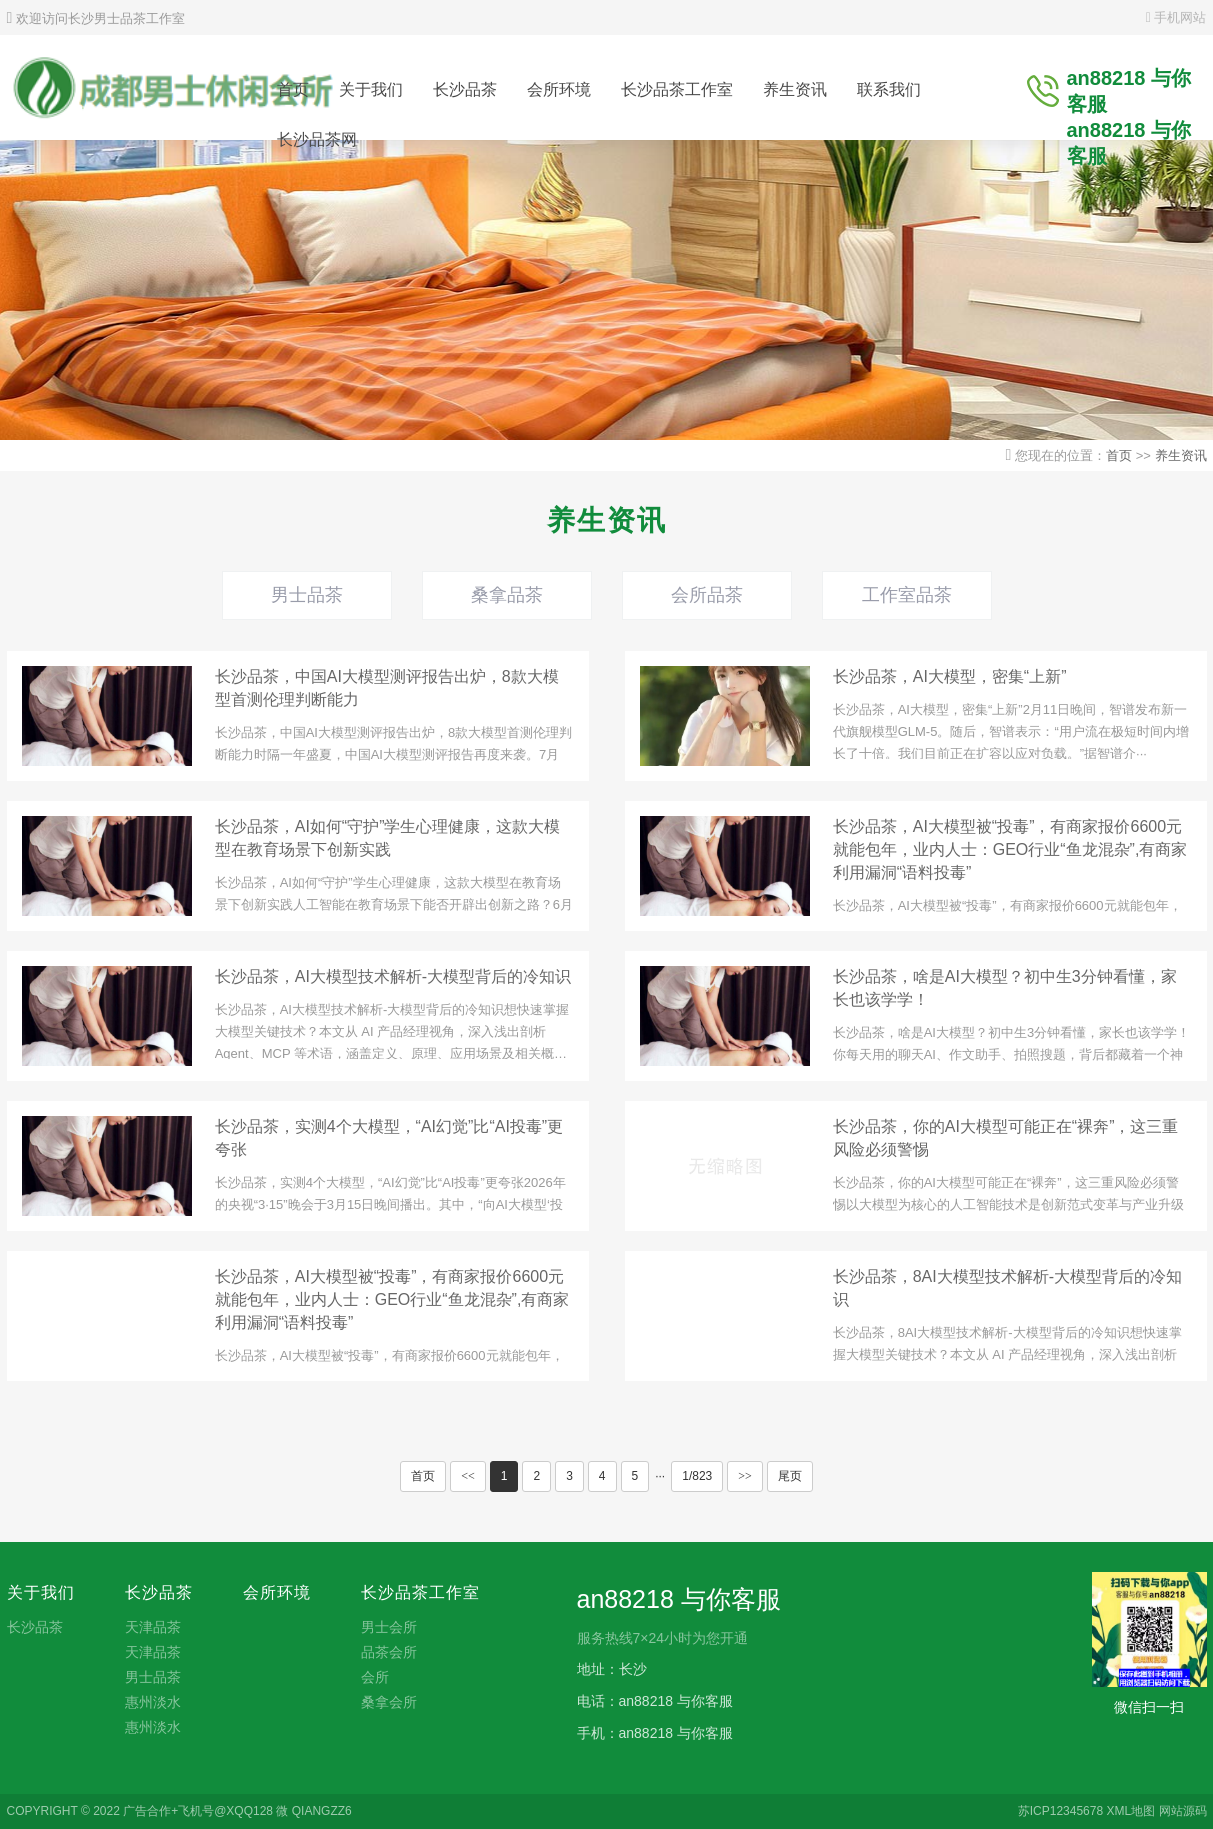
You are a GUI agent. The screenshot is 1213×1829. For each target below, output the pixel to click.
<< (468, 1476)
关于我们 (371, 89)
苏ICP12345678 (1060, 1811)
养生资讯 (795, 89)
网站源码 (1183, 1811)
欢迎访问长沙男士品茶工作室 (96, 18)
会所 (375, 1677)
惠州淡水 (153, 1702)
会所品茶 (707, 595)
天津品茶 (153, 1627)
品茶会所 (389, 1652)
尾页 (790, 1476)
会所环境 (559, 89)
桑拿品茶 (507, 595)
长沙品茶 (465, 89)
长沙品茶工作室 (677, 89)
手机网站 (1176, 17)
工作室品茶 (907, 595)
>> (745, 1476)
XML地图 (1130, 1811)
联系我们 (889, 89)
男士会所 (389, 1627)
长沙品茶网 (317, 139)
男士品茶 (307, 595)
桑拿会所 (389, 1702)
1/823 (697, 1476)
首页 (293, 89)
